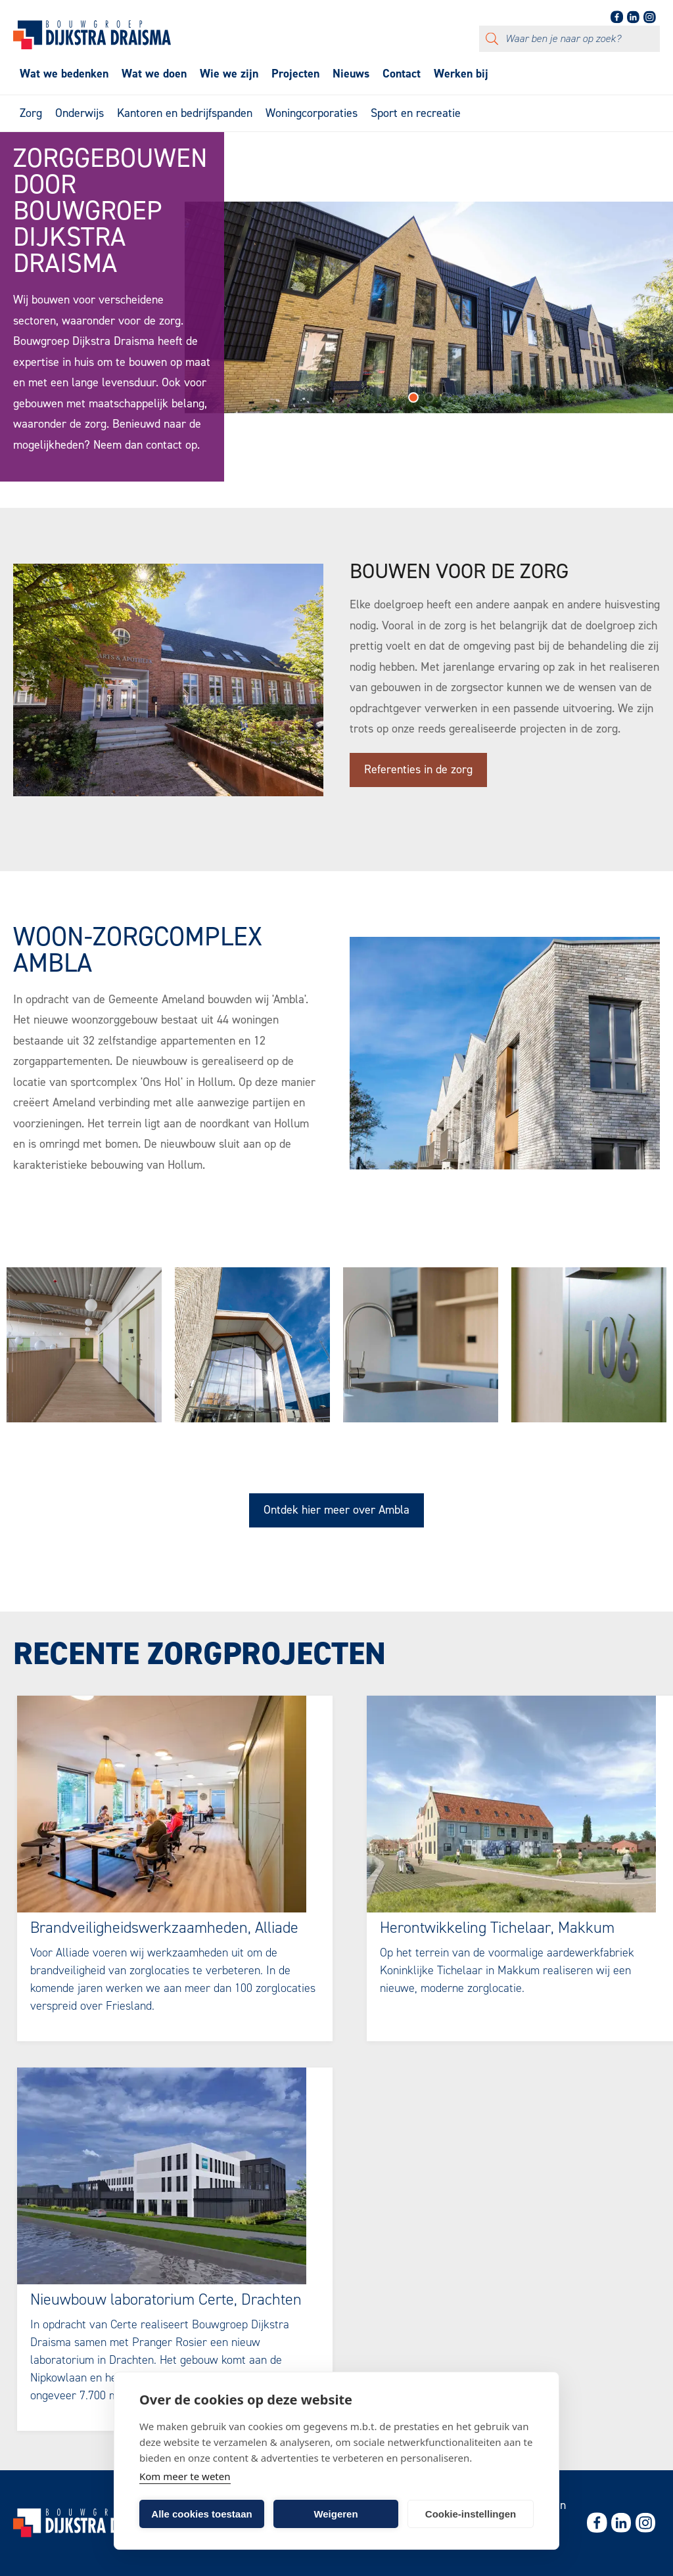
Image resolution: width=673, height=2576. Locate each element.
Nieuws (351, 73)
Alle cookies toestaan (201, 2514)
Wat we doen (154, 73)
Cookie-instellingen (470, 2514)
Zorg (31, 113)
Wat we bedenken (64, 73)
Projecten (295, 73)
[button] (413, 402)
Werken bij (461, 73)
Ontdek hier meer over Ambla (336, 1510)
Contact (402, 73)
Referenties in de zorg (418, 769)
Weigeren (335, 2514)
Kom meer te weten (185, 2476)
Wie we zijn (229, 73)
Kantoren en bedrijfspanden (184, 113)
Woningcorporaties (312, 113)
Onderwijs (79, 113)
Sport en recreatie (416, 113)
